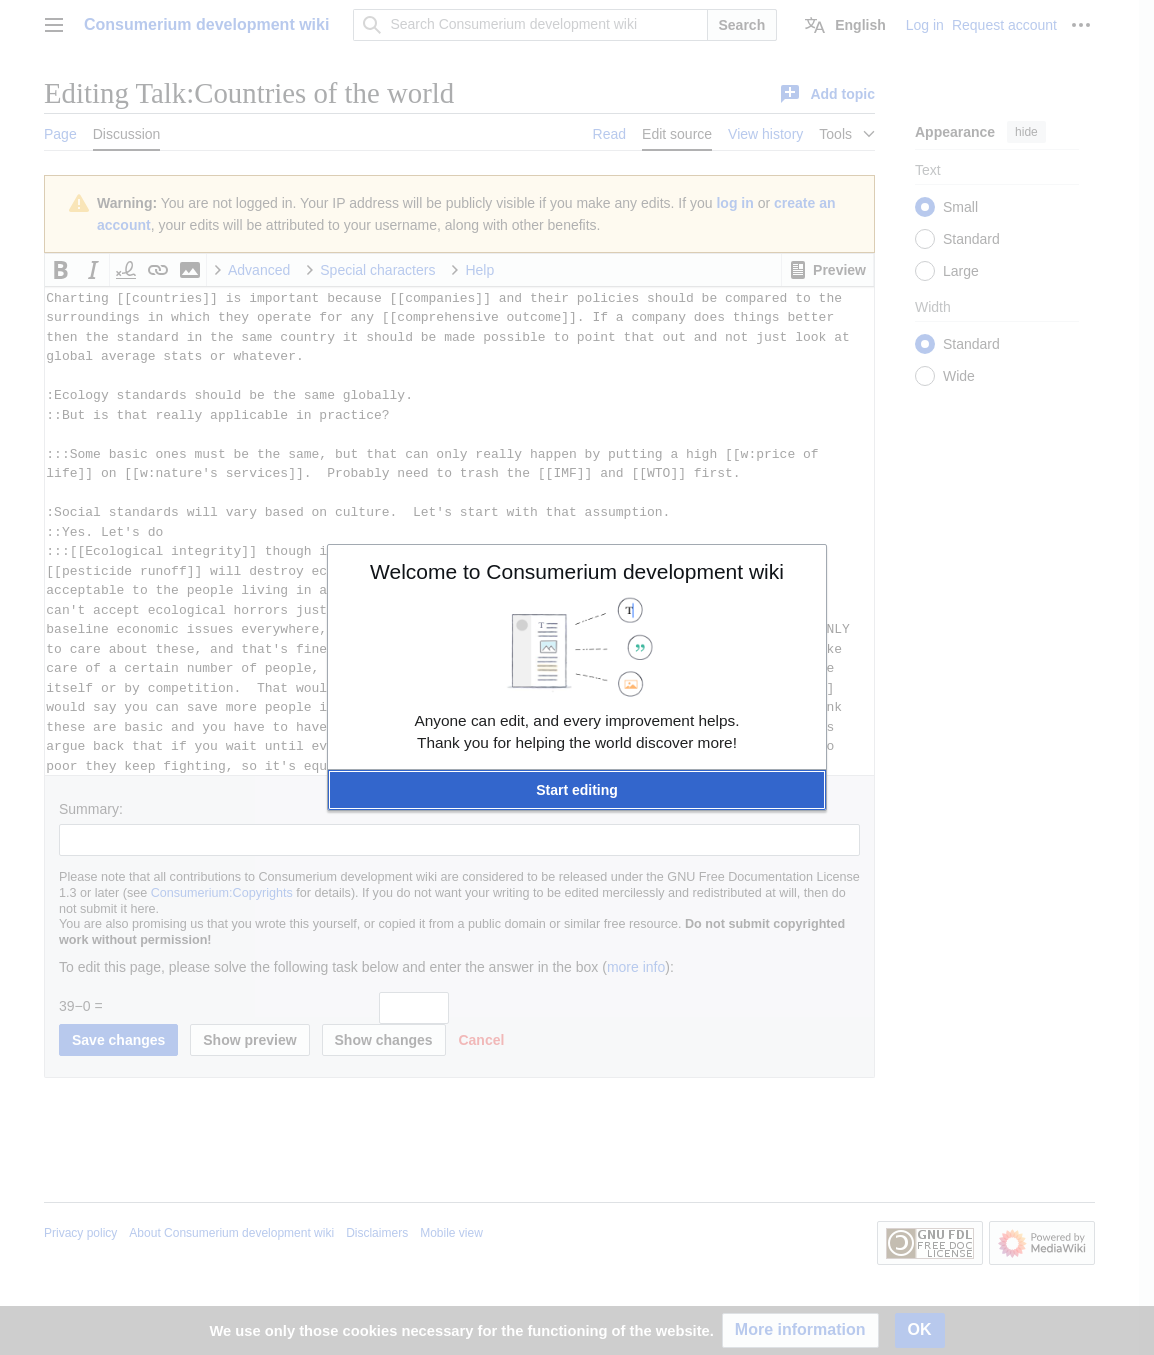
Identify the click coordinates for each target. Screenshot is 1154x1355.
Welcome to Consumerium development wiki (577, 571)
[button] (577, 790)
